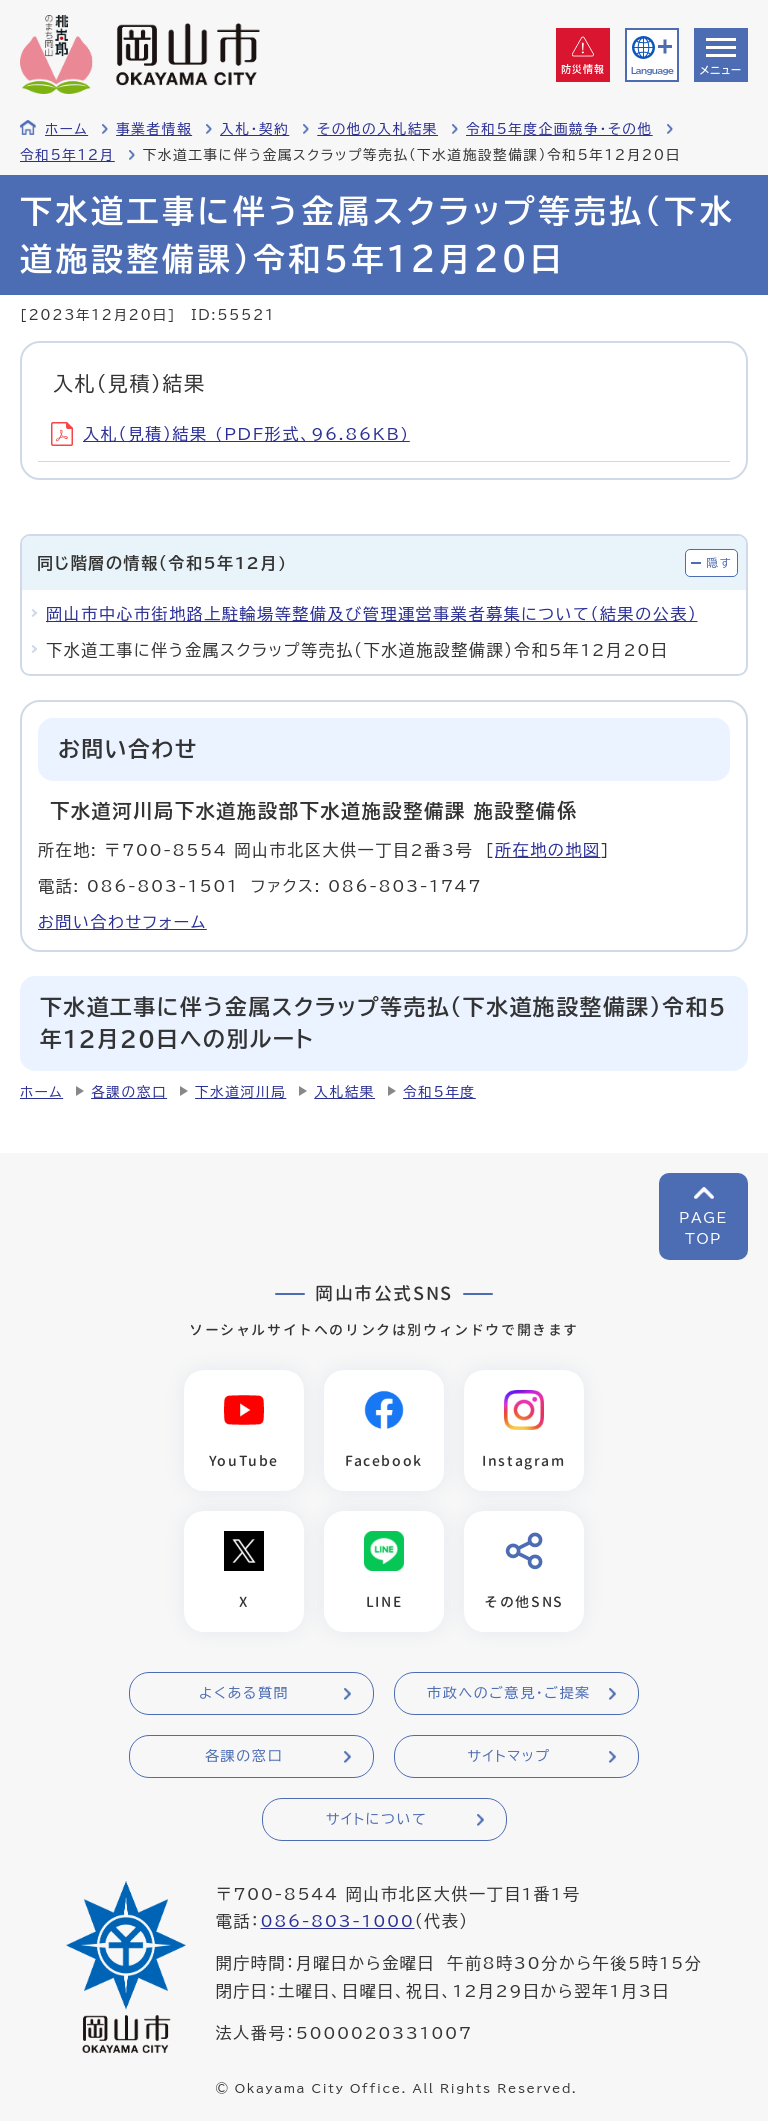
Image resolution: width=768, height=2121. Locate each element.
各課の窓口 (129, 1092)
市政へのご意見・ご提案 (509, 1693)
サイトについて (376, 1819)
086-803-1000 (337, 1921)
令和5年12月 (67, 155)
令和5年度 (439, 1092)
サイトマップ (508, 1756)
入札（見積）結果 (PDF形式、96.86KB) (230, 434)
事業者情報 (154, 129)
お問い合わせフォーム (122, 922)
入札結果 (344, 1092)
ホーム (66, 129)
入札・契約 (254, 129)
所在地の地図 (548, 850)
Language (652, 70)
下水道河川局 (240, 1092)
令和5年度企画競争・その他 (559, 129)
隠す (719, 562)
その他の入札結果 (377, 129)
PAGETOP (703, 1228)
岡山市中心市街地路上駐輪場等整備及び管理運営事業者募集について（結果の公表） (372, 614)
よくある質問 (244, 1693)
